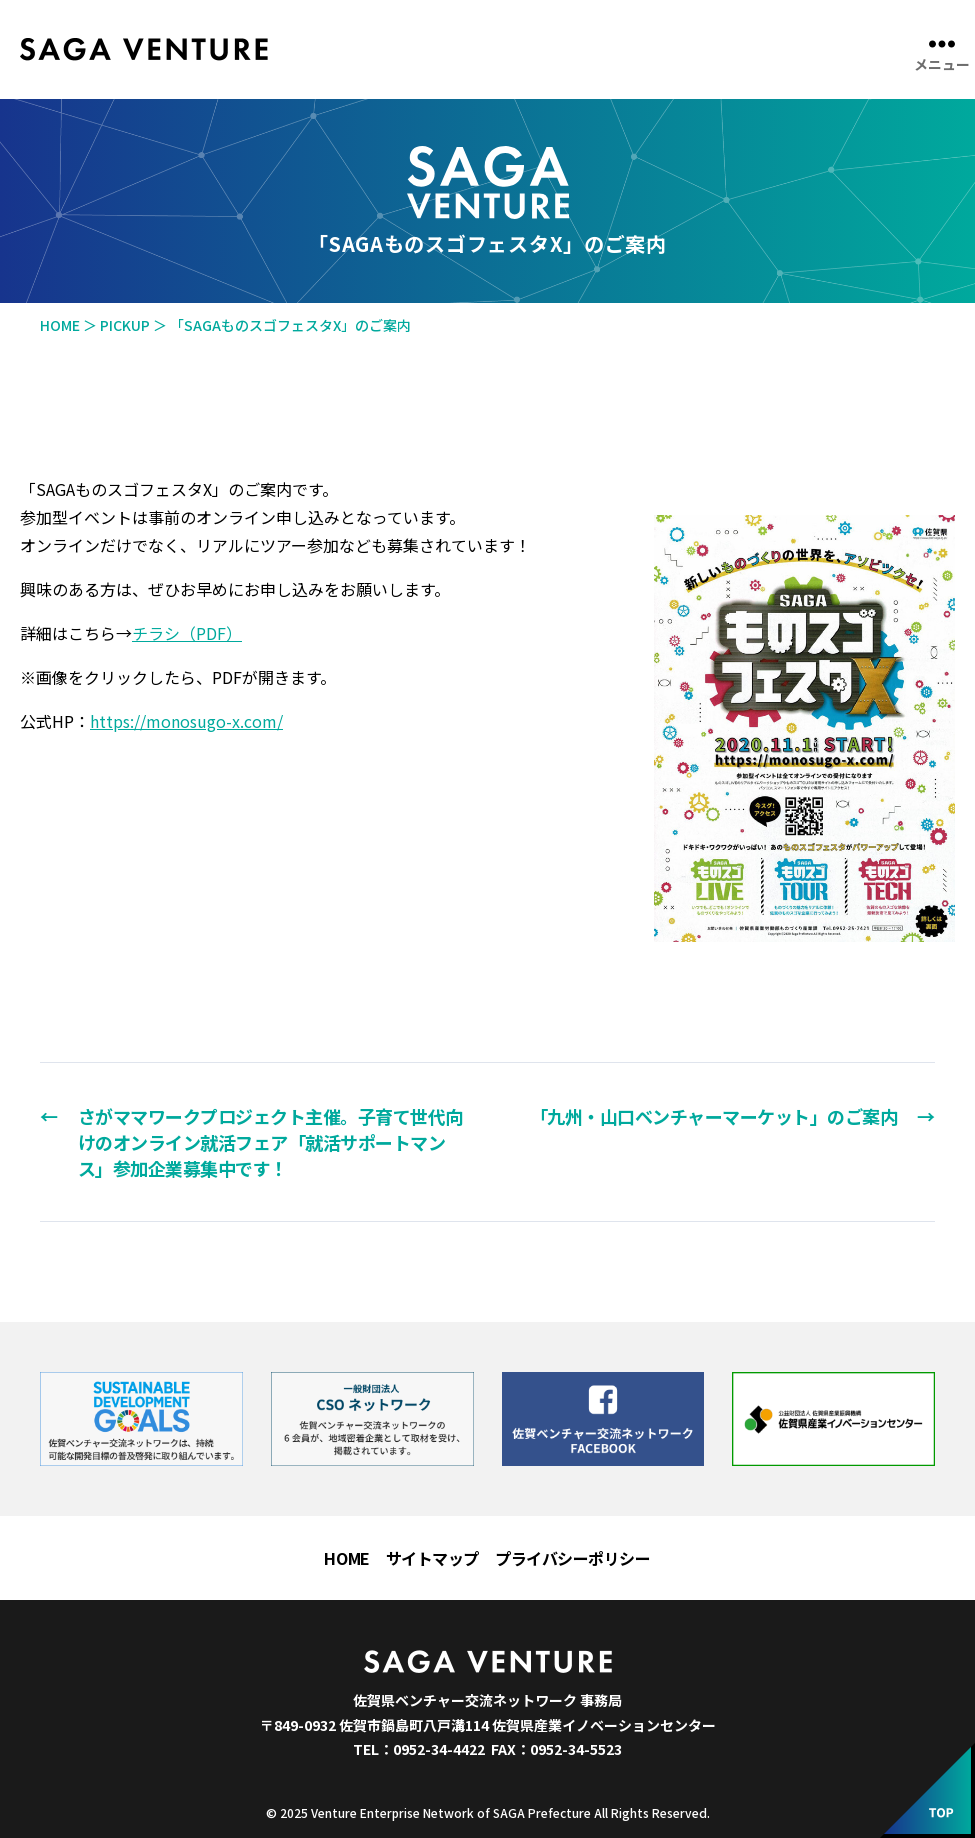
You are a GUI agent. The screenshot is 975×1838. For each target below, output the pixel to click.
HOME (346, 1558)
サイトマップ (432, 1558)
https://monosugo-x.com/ (186, 721)
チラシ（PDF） (187, 633)
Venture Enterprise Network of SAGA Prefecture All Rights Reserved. (510, 1812)
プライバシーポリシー (573, 1558)
